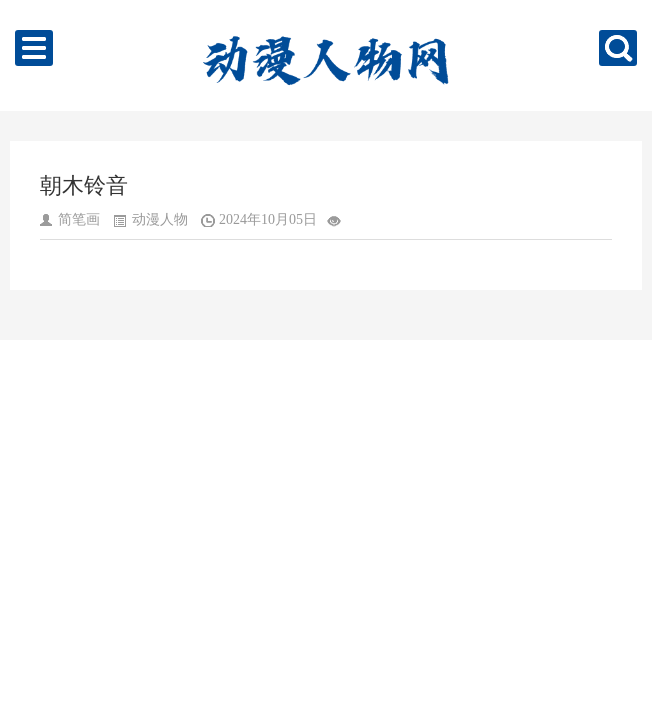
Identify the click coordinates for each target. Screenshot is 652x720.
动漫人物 (160, 219)
